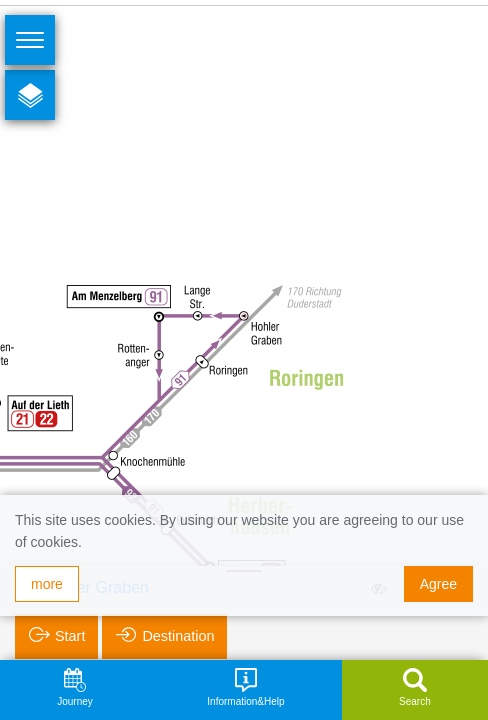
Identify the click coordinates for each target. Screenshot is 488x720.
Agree (438, 584)
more (47, 584)
